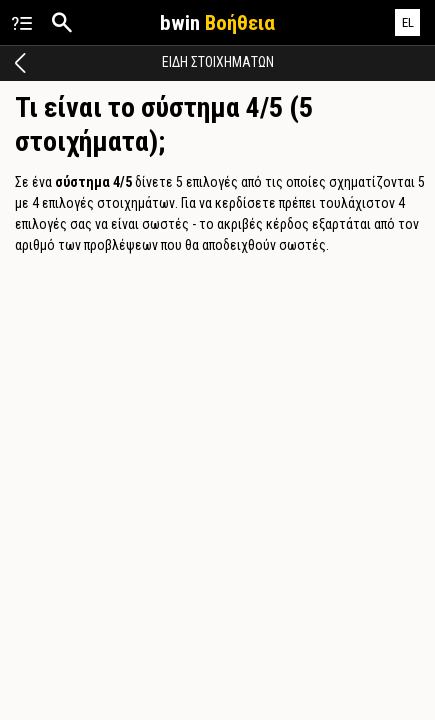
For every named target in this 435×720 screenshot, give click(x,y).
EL (408, 22)
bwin (217, 23)
